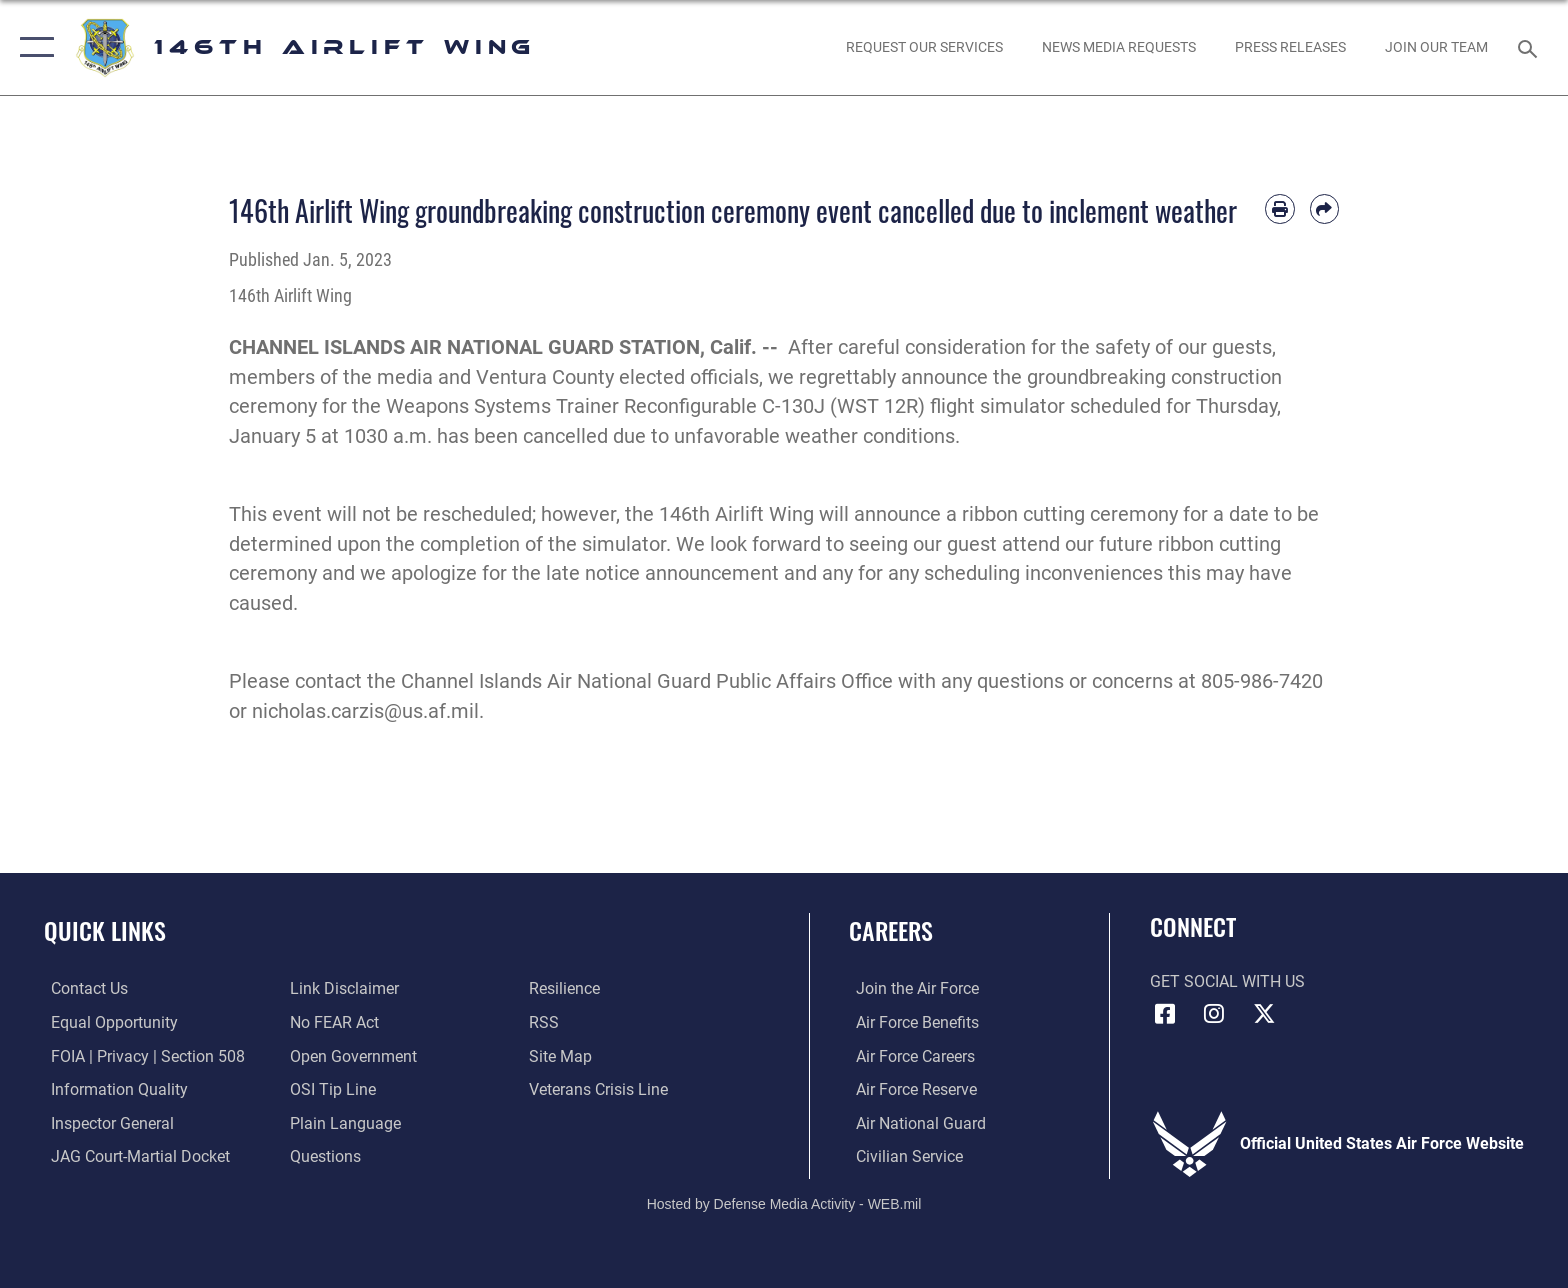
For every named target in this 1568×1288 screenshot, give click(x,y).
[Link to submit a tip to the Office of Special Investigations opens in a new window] (331, 1089)
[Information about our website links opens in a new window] (342, 988)
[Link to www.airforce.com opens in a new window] (910, 988)
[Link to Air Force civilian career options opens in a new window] (902, 1155)
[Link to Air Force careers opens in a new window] (908, 1055)
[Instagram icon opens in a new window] (1214, 1014)
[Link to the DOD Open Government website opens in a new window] (351, 1055)
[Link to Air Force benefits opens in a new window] (910, 1022)
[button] (32, 47)
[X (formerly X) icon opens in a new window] (1264, 1014)
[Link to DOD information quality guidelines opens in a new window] (112, 1089)
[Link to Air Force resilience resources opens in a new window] (566, 988)
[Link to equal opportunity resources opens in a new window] (107, 1022)
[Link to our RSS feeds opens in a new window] (546, 1022)
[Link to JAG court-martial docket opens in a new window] (133, 1155)
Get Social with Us (1227, 981)
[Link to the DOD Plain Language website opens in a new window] (343, 1122)
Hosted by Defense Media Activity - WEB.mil (784, 1203)
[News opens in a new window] (1290, 47)
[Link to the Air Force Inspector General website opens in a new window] (105, 1122)
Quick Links (105, 930)
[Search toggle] (1530, 47)
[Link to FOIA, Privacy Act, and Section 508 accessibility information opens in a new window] (141, 1055)
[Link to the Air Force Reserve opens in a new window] (909, 1089)
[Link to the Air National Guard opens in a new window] (914, 1122)
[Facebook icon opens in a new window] (1165, 1014)
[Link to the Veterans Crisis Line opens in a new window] (600, 1089)
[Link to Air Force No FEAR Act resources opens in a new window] (332, 1022)
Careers (891, 930)
